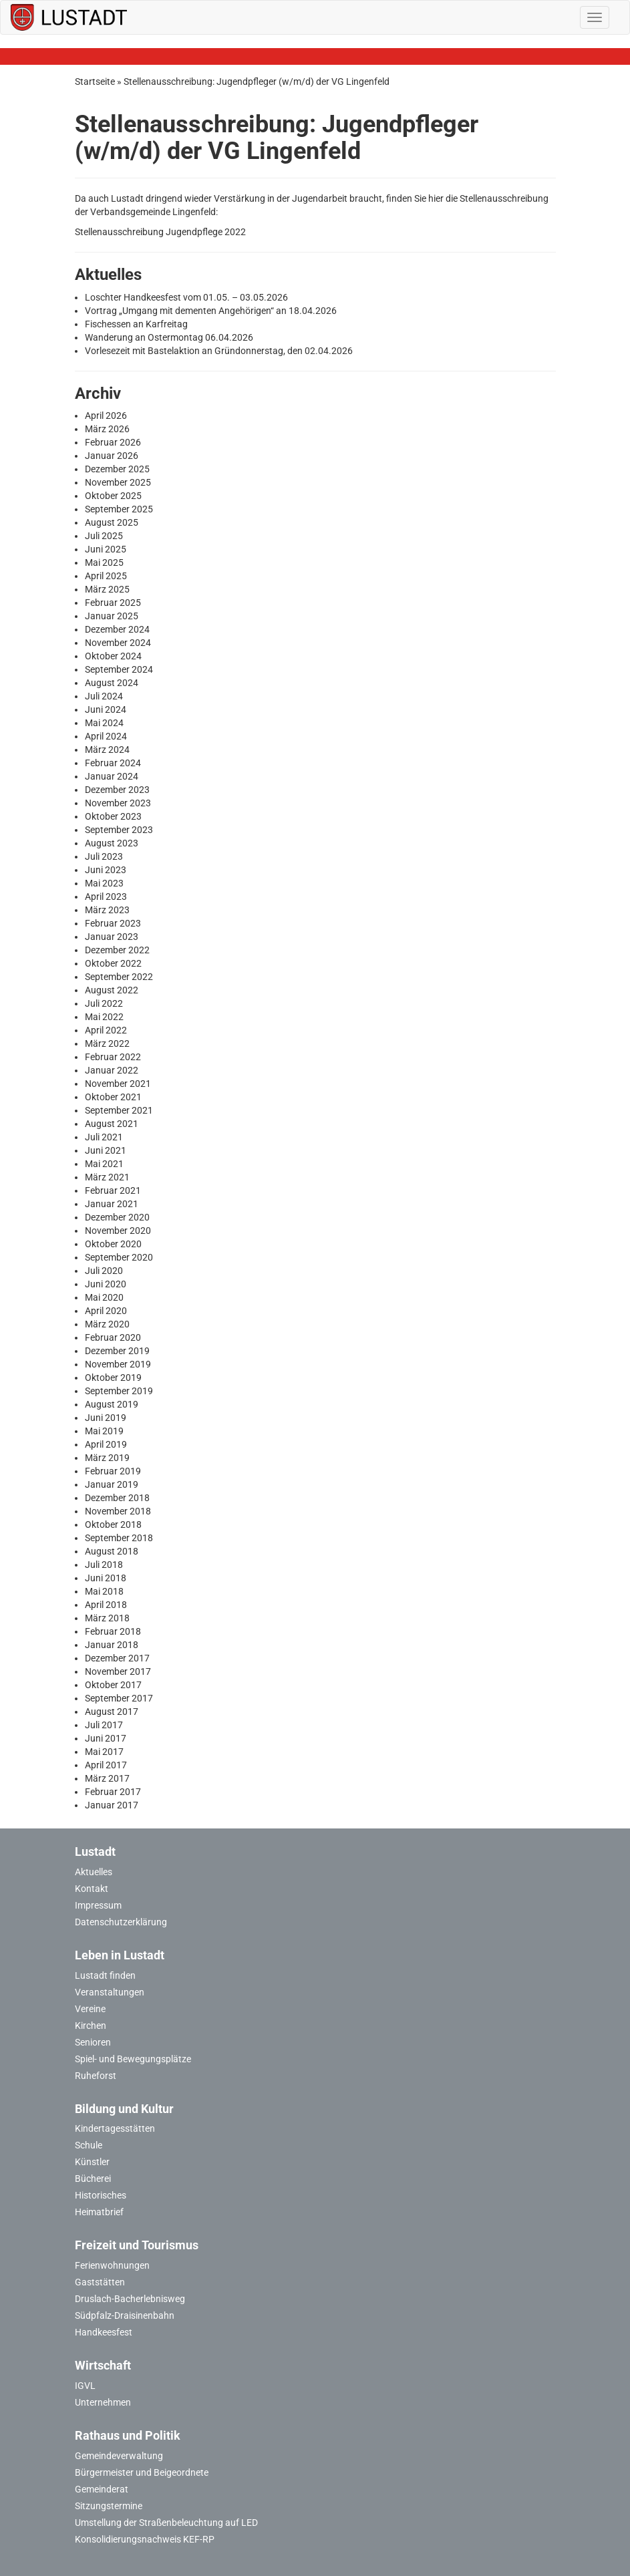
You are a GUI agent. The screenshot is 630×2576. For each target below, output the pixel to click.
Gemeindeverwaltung (119, 2455)
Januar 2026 (111, 455)
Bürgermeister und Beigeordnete (141, 2472)
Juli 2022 (104, 1003)
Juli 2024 (104, 696)
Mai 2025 (104, 562)
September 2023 (119, 829)
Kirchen (90, 2025)
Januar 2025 (111, 616)
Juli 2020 (104, 1270)
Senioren (93, 2042)
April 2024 (106, 736)
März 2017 (107, 1778)
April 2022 (106, 1030)
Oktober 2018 (113, 1524)
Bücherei (93, 2178)
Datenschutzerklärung (121, 1922)
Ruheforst (95, 2075)
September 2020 (119, 1257)
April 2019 (106, 1444)
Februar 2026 (113, 442)
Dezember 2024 (117, 629)
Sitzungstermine (108, 2506)
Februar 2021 (113, 1190)
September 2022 (119, 976)
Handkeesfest (103, 2332)
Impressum (98, 1905)
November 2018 (118, 1511)
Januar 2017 (111, 1805)
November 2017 (118, 1671)
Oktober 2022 (113, 963)
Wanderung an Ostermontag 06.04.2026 (169, 337)
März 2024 (107, 749)
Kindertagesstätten (115, 2128)
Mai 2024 (104, 722)
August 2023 (111, 843)
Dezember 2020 (117, 1217)
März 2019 (107, 1457)
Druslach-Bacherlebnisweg (130, 2298)
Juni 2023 (105, 869)
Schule (88, 2145)
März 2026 (107, 429)
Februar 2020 (113, 1337)
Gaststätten (100, 2282)
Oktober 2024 (113, 656)
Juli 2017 (104, 1725)
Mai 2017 (104, 1751)
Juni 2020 (105, 1284)
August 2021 (111, 1123)
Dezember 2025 (117, 469)
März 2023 (107, 910)
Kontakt (91, 1888)
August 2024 (111, 682)
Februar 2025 (113, 602)
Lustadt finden (105, 1975)
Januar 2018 (111, 1644)
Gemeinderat (101, 2489)
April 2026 (106, 415)
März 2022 (107, 1043)
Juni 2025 (105, 549)
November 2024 (118, 642)
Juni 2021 (105, 1150)
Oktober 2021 (113, 1097)
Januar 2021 (111, 1203)
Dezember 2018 (117, 1497)
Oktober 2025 (113, 495)
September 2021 (119, 1110)
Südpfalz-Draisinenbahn (124, 2315)
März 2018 (107, 1618)
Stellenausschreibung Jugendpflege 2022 (160, 231)
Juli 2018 (104, 1564)
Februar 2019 (113, 1471)
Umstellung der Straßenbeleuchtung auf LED (166, 2522)
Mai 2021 (104, 1163)
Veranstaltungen (109, 1992)
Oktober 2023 (113, 816)
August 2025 (111, 522)
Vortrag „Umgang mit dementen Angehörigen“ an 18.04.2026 (211, 310)
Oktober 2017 (113, 1684)
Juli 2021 (104, 1137)
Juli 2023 (104, 856)
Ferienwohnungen (112, 2265)
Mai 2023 (104, 883)
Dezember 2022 (117, 950)
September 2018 (119, 1538)
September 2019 (119, 1391)
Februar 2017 (113, 1791)
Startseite (95, 81)
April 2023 (106, 896)
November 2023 (118, 803)
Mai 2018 (104, 1591)
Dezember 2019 (117, 1350)
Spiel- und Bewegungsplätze (133, 2059)
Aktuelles (93, 1872)
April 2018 (106, 1604)
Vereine (90, 2008)
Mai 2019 (104, 1431)
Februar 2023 (113, 923)
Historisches (100, 2195)
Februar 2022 (113, 1057)
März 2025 (107, 589)
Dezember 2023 (117, 789)
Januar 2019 (111, 1484)
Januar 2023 (111, 936)
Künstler (92, 2161)
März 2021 (107, 1177)
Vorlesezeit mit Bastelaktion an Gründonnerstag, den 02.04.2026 (219, 350)
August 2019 (111, 1404)
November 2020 (118, 1230)
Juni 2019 (105, 1417)
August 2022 (111, 990)
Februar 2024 (113, 763)
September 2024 (119, 669)
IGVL (85, 2385)
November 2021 (118, 1083)
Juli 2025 (104, 535)
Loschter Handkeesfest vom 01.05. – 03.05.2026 (186, 297)
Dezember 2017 (117, 1658)
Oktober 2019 (113, 1377)
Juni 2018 (105, 1578)
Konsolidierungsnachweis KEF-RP (144, 2539)
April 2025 (106, 576)
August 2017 (111, 1711)
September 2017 (119, 1698)
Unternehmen (103, 2402)
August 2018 (111, 1551)
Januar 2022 (111, 1070)
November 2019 (118, 1364)
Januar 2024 (111, 776)
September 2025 (119, 509)
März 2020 (107, 1324)
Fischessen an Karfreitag (136, 324)
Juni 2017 (105, 1738)
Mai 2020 (104, 1297)
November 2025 (118, 482)
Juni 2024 (105, 709)
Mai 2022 (104, 1016)
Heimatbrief (99, 2212)
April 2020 (106, 1310)
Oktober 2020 (113, 1244)
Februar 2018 (113, 1631)
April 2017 (106, 1765)
